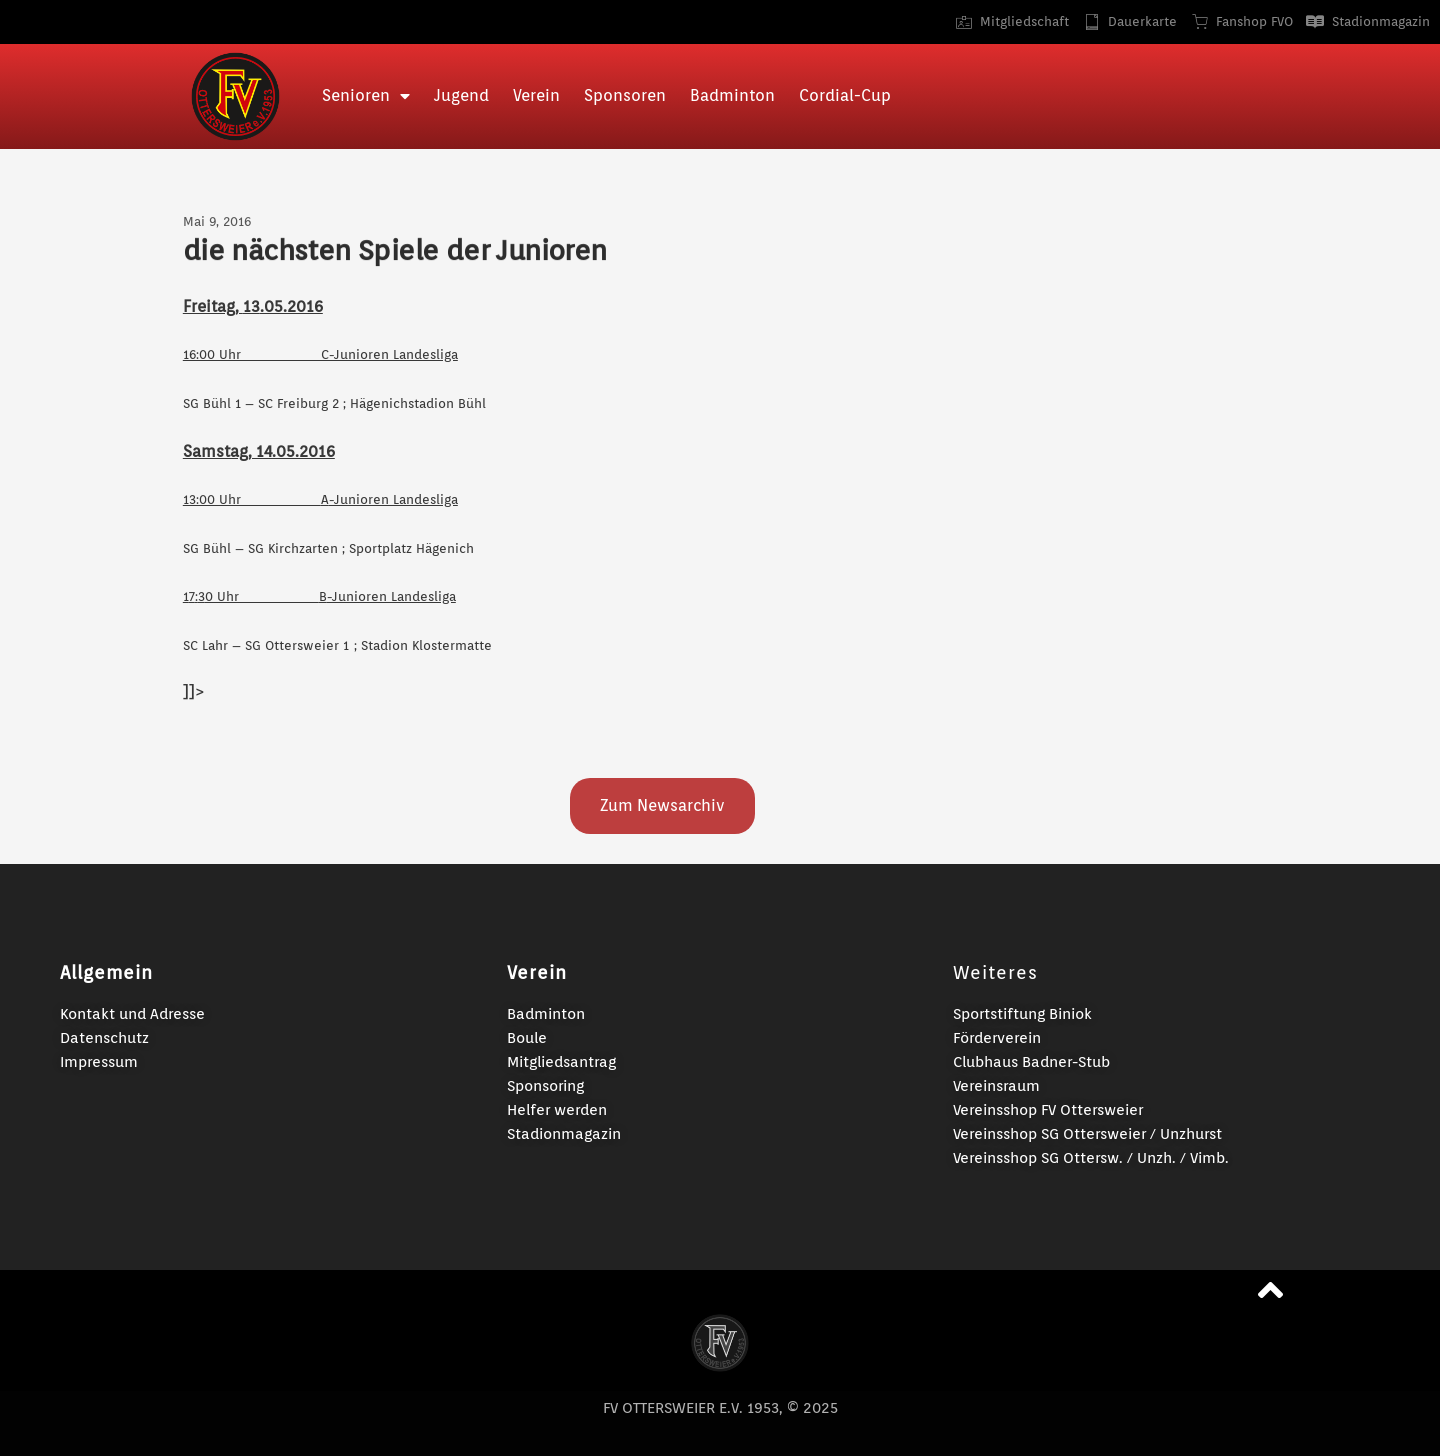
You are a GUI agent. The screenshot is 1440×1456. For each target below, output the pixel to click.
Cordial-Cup (845, 95)
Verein (536, 95)
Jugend (461, 95)
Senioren (366, 96)
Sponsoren (625, 95)
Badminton (732, 95)
